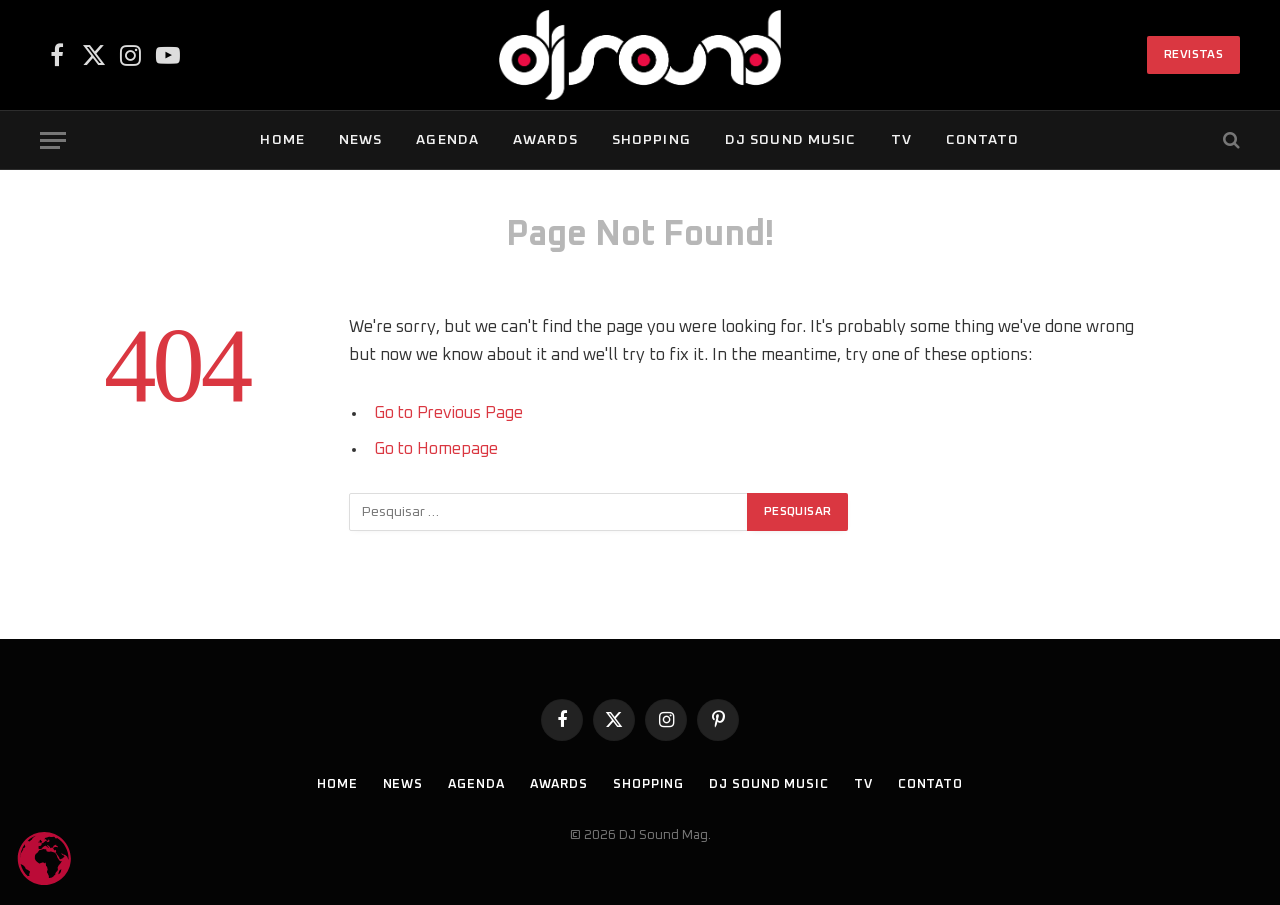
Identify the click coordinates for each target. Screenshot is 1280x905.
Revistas (1193, 55)
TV (901, 140)
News (360, 140)
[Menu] (53, 140)
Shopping (651, 140)
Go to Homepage (436, 449)
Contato (983, 140)
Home (282, 140)
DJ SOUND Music (791, 140)
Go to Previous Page (450, 413)
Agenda (447, 140)
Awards (545, 140)
